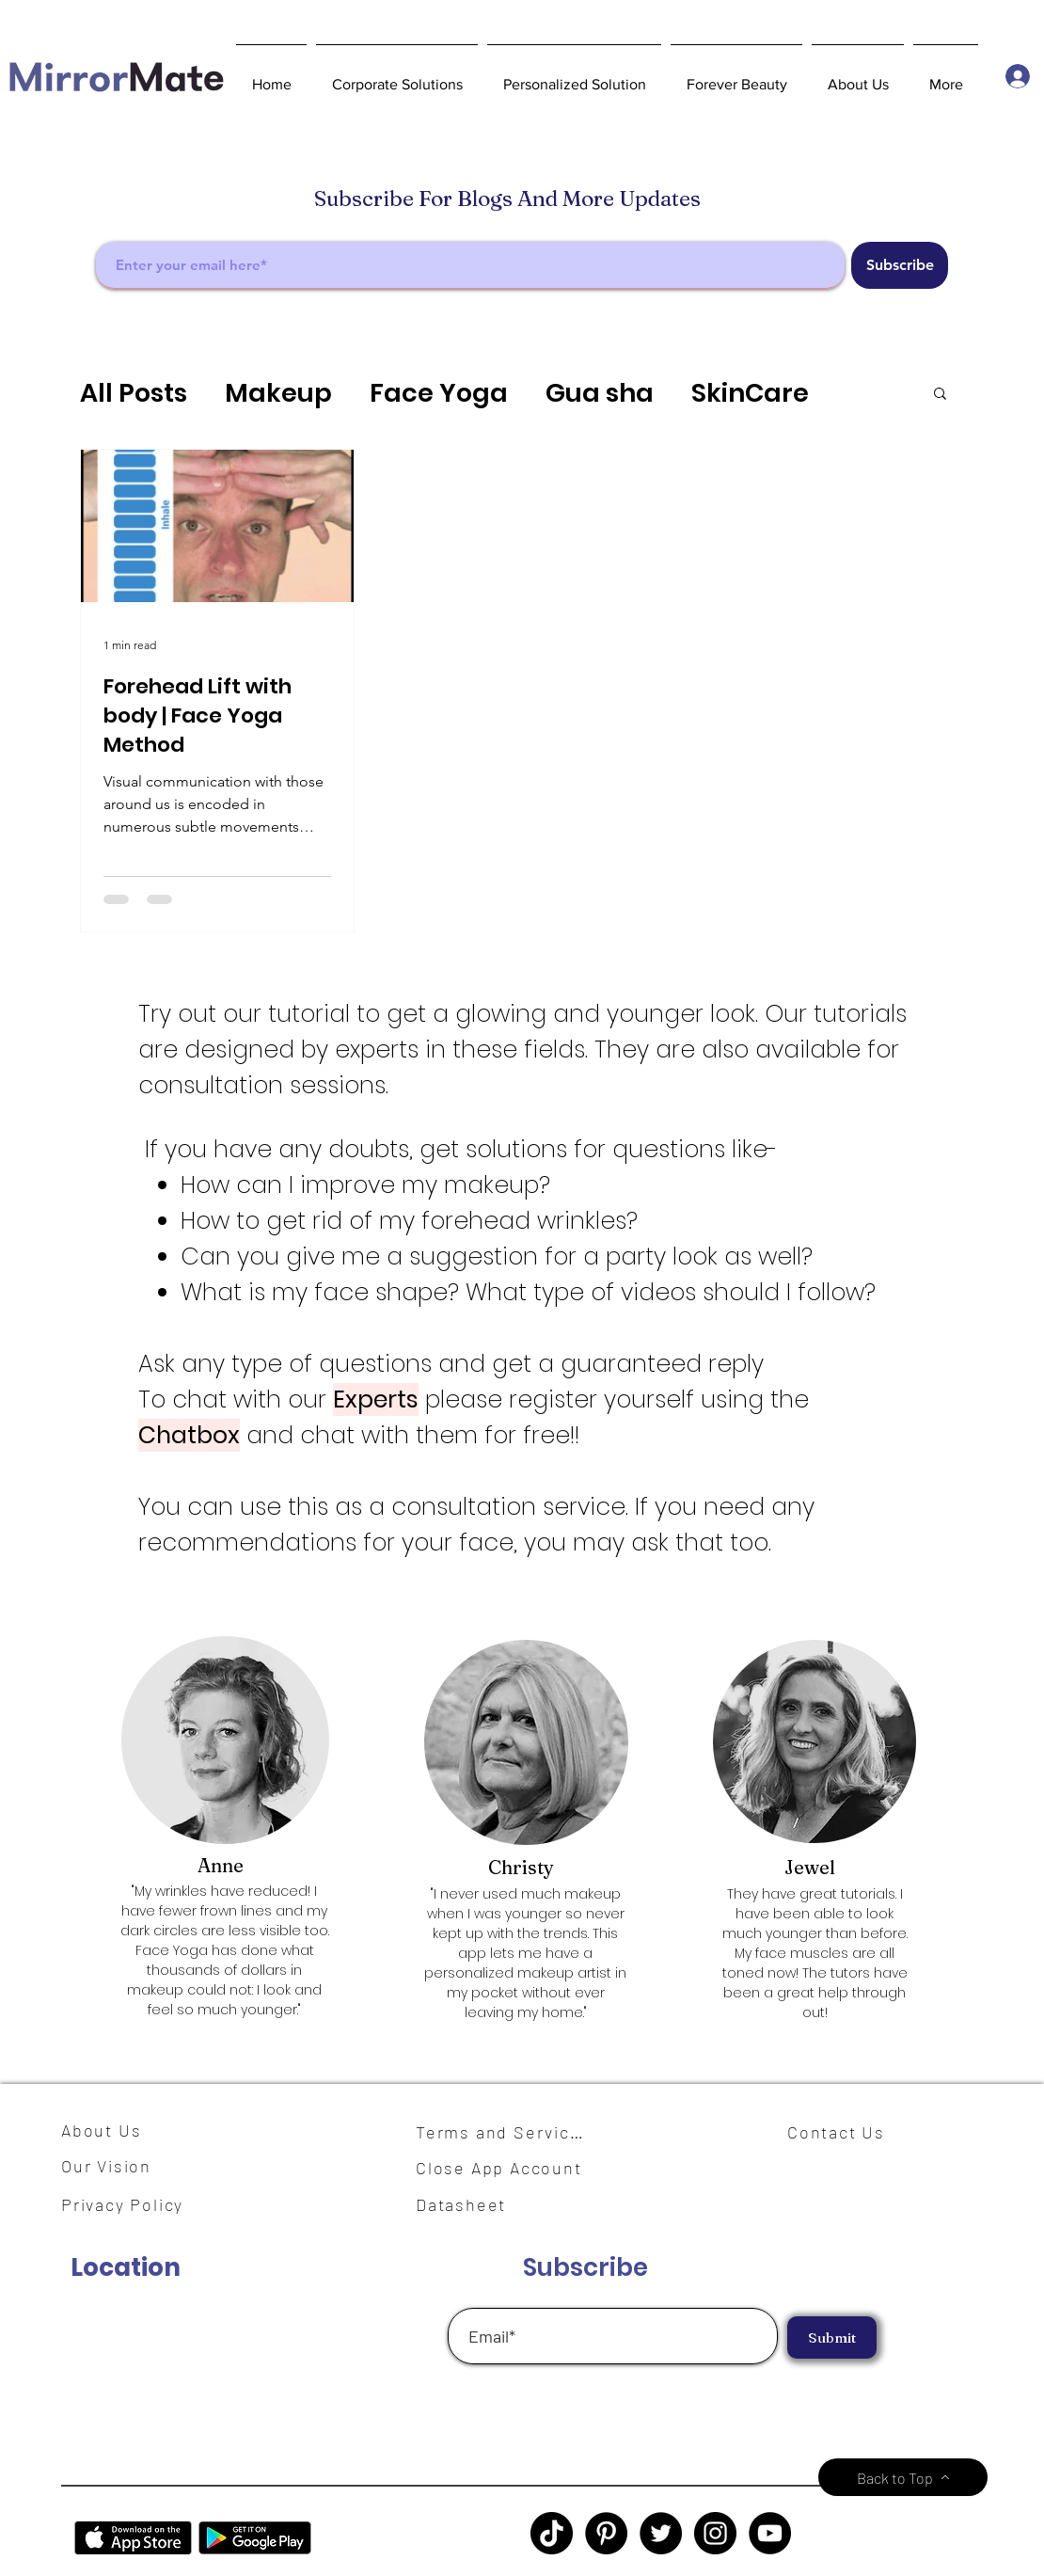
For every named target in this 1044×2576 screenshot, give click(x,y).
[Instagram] (715, 2533)
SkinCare (750, 392)
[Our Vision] (113, 2165)
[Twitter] (661, 2533)
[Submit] (832, 2337)
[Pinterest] (606, 2533)
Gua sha (600, 392)
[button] (396, 76)
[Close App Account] (510, 2167)
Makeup (278, 392)
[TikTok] (551, 2533)
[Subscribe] (899, 265)
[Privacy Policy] (131, 2204)
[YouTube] (770, 2533)
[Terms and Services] (505, 2132)
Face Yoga (439, 392)
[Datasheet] (472, 2204)
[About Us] (108, 2130)
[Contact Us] (843, 2132)
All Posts (133, 392)
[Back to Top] (903, 2477)
